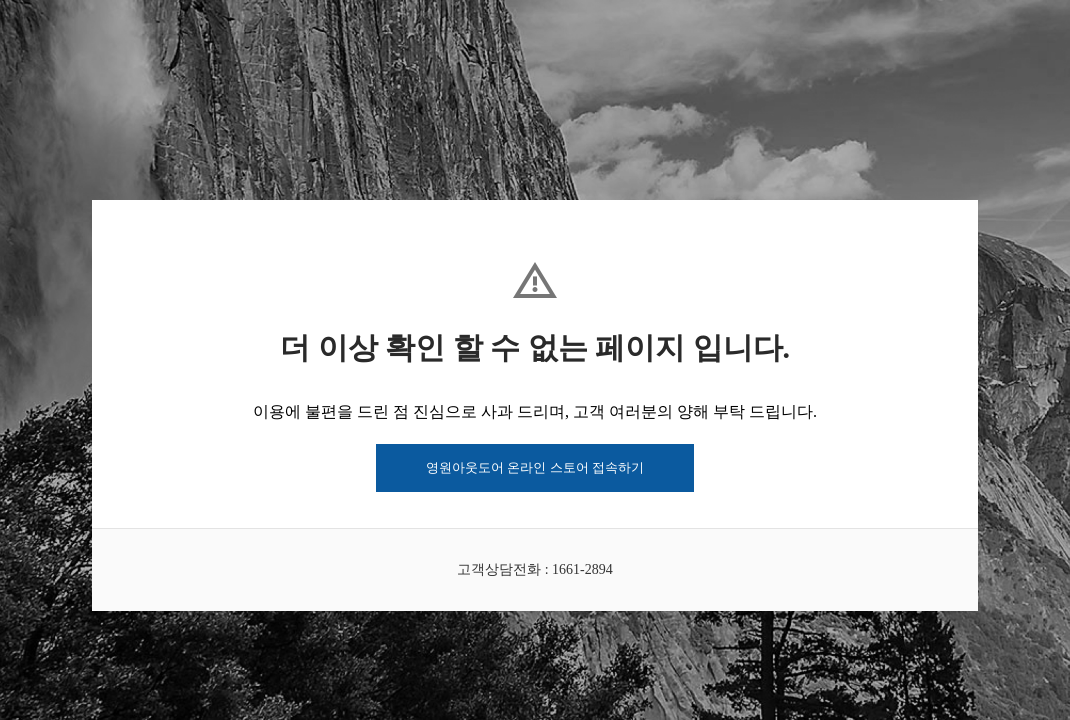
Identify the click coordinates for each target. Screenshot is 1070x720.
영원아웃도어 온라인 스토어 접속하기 (535, 467)
